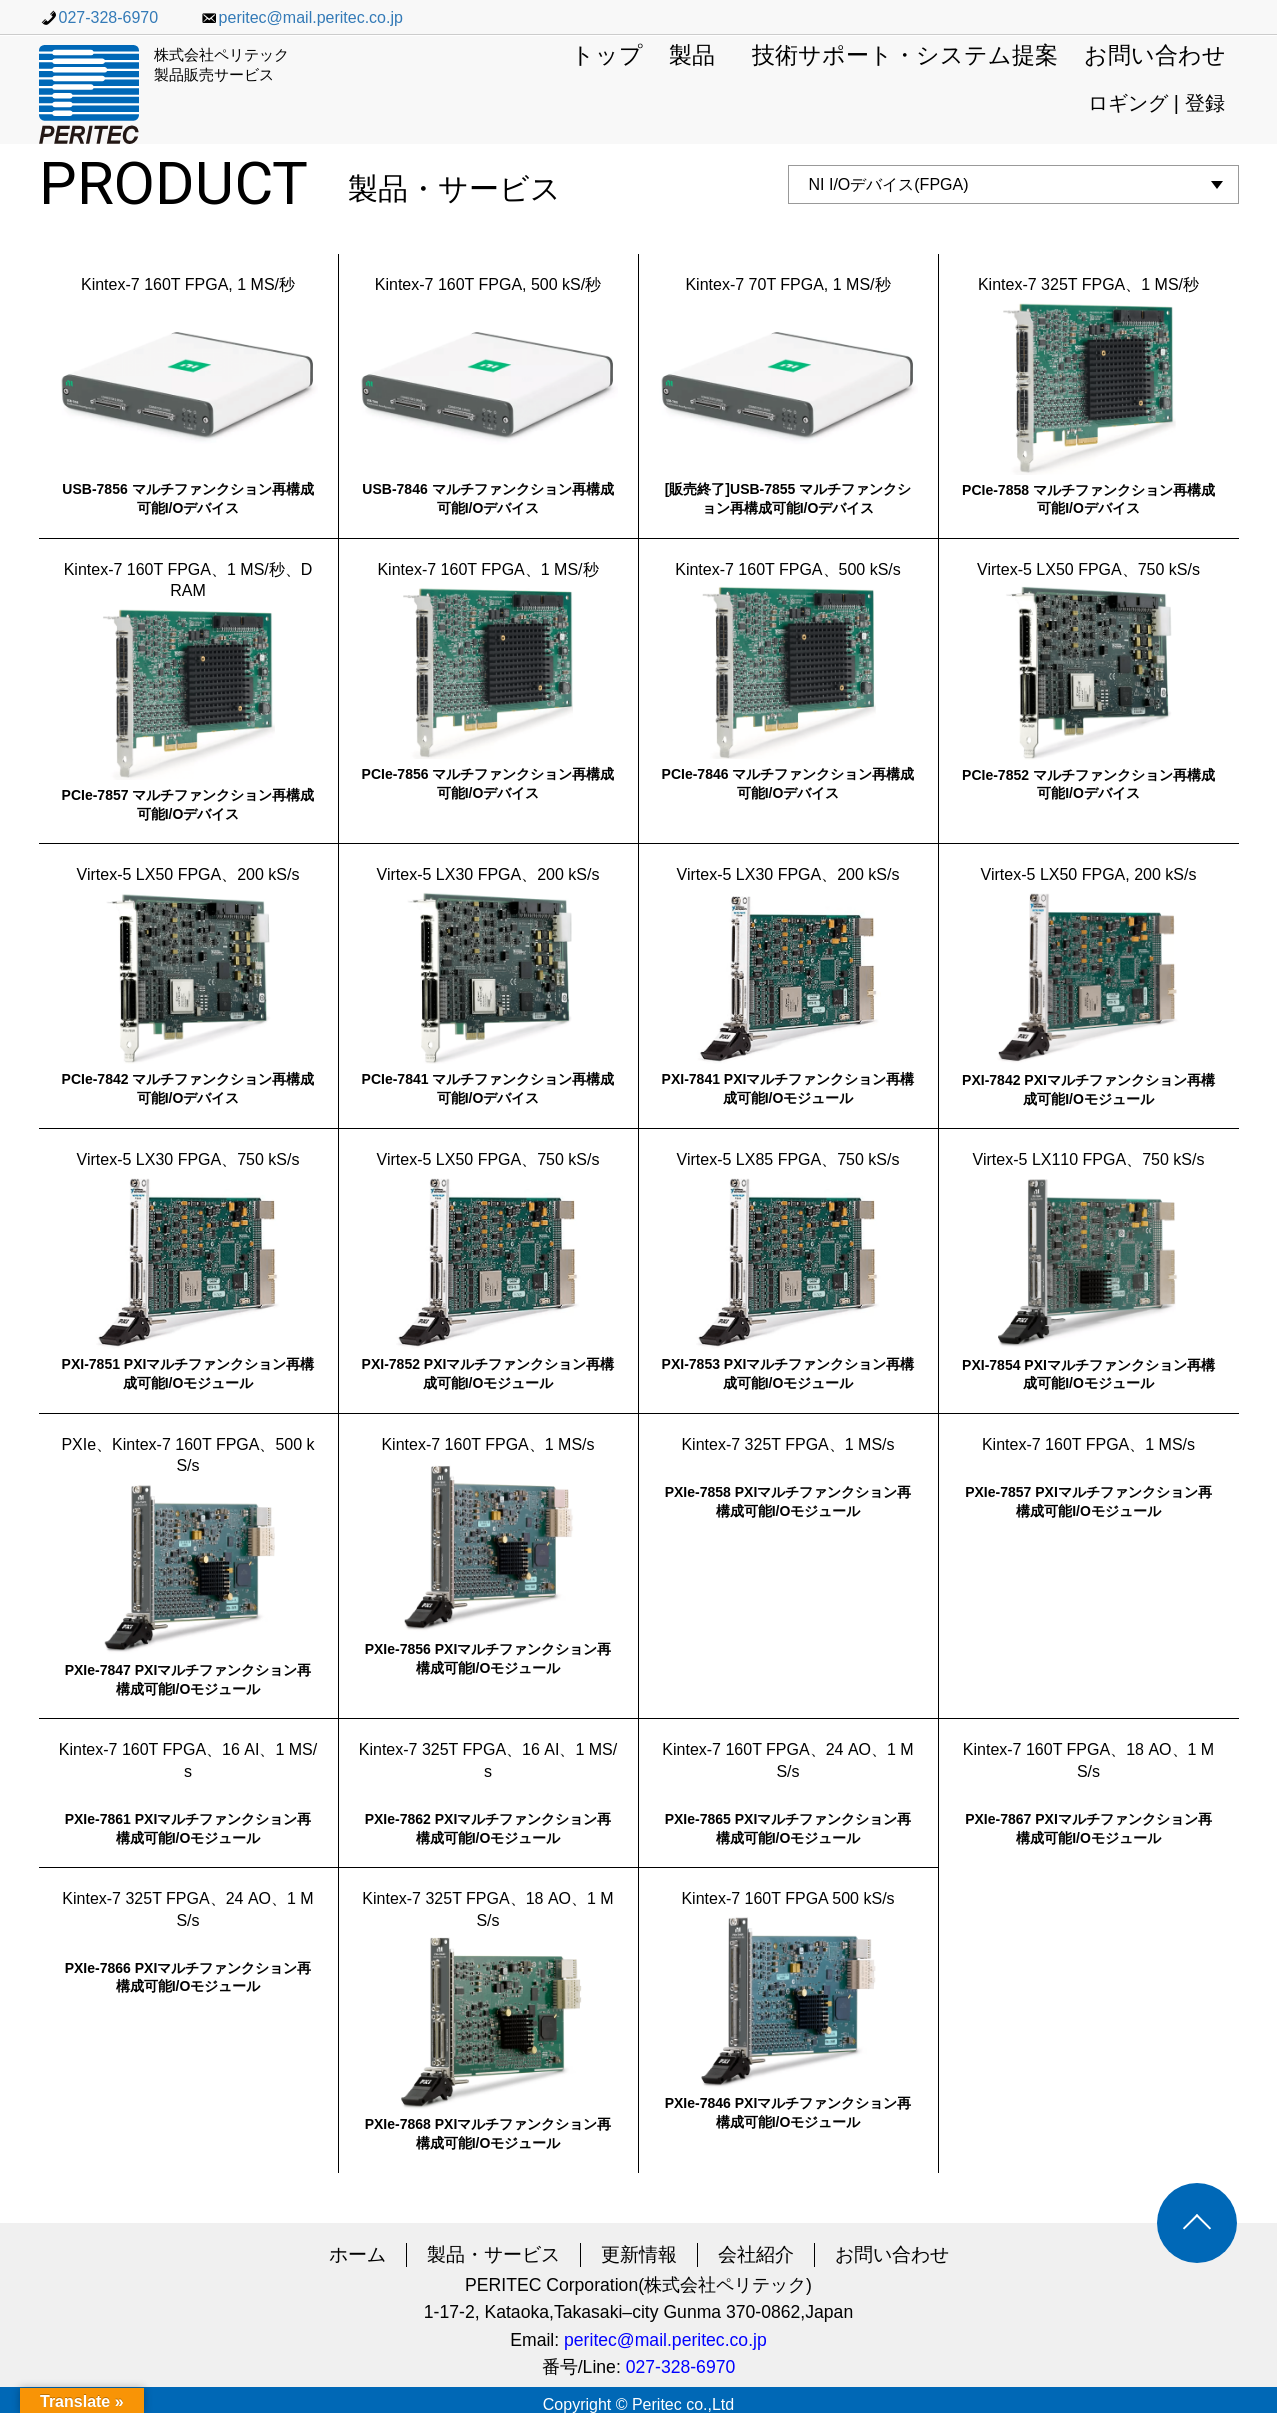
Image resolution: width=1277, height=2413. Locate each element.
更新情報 (639, 2254)
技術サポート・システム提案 (905, 56)
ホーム (357, 2254)
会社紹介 (756, 2254)
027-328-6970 (99, 17)
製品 (692, 56)
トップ (607, 56)
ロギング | (1136, 103)
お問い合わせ (1155, 56)
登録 (1205, 103)
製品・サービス (493, 2254)
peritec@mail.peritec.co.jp (301, 17)
